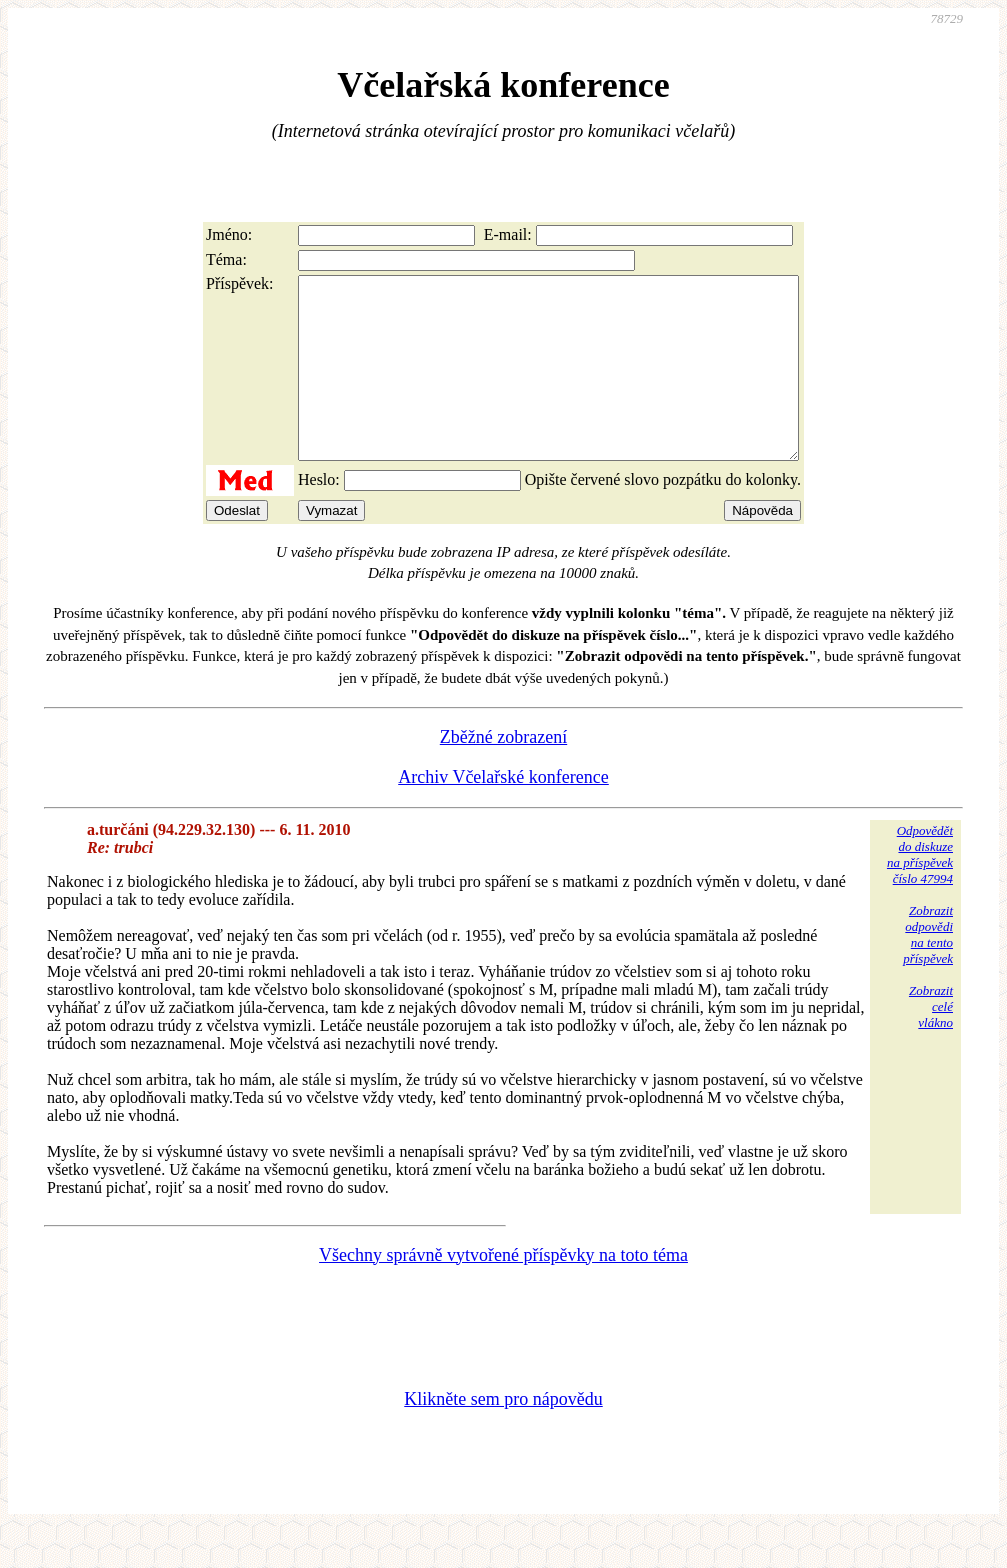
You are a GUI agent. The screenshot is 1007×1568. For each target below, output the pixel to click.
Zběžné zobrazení (503, 773)
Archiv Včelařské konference (503, 813)
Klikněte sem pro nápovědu (503, 1435)
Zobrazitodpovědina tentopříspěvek (928, 970)
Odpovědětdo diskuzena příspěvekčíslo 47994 (920, 890)
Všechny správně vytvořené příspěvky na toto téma (503, 1291)
